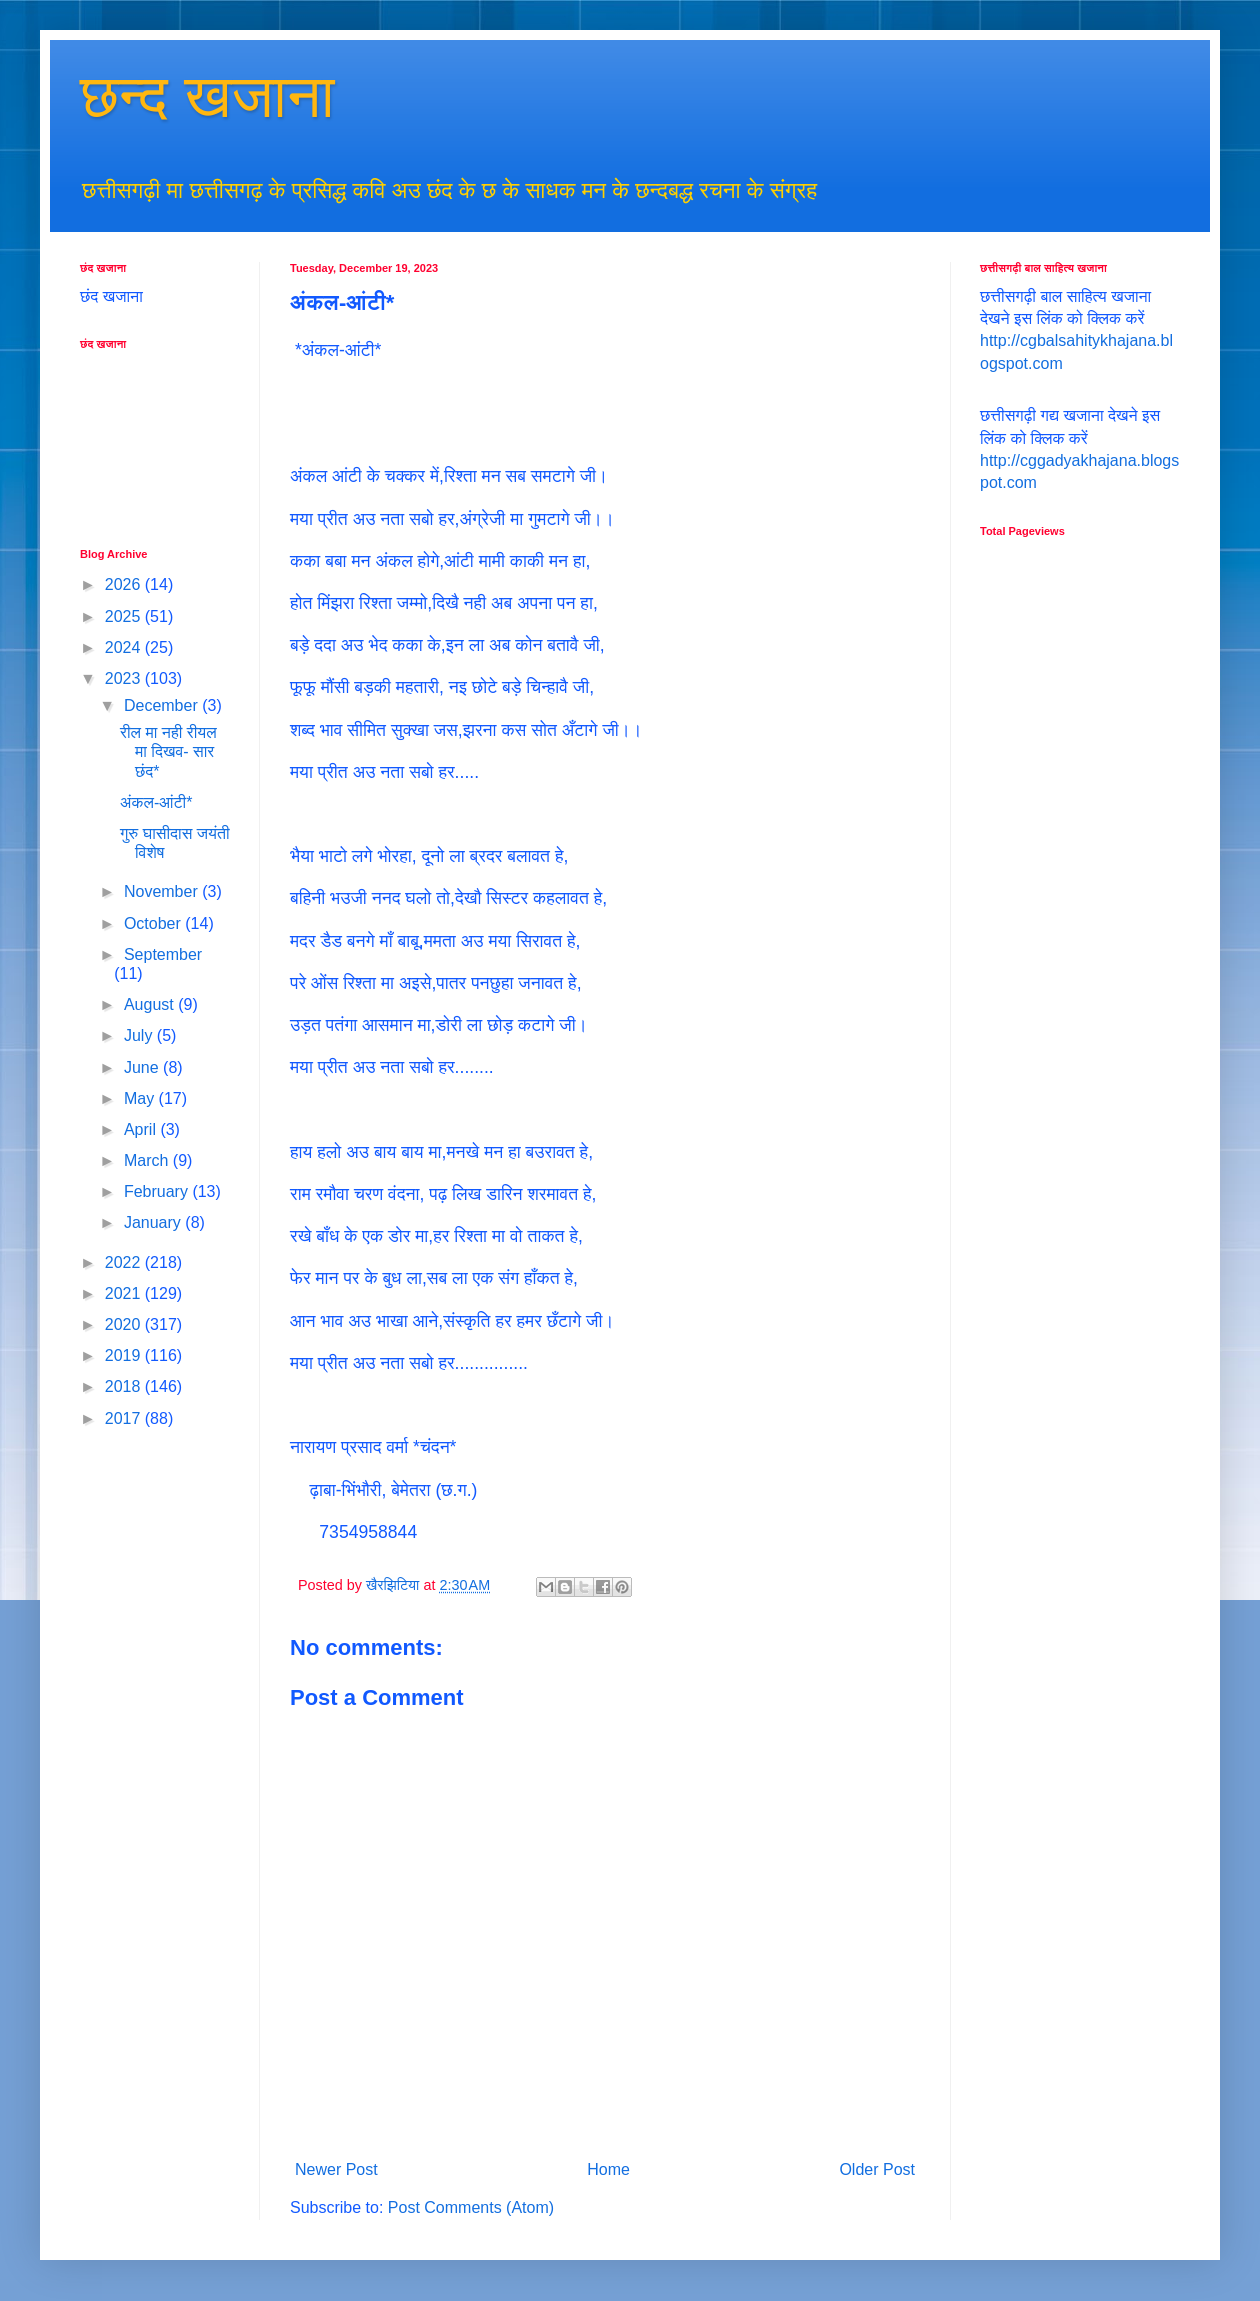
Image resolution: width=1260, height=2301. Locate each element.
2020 (125, 1324)
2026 (125, 584)
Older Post (877, 2169)
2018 (125, 1386)
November (163, 891)
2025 (125, 616)
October (154, 923)
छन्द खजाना (207, 96)
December (163, 705)
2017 (125, 1418)
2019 (125, 1355)
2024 (125, 647)
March (148, 1160)
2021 (125, 1293)
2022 (125, 1262)
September (163, 954)
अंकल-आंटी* (156, 802)
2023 (125, 678)
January (154, 1222)
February (158, 1191)
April (142, 1129)
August (151, 1004)
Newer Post (336, 2169)
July (140, 1035)
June (143, 1067)
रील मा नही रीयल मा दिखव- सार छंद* (168, 751)
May (141, 1098)
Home (608, 2169)
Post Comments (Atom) (471, 2207)
